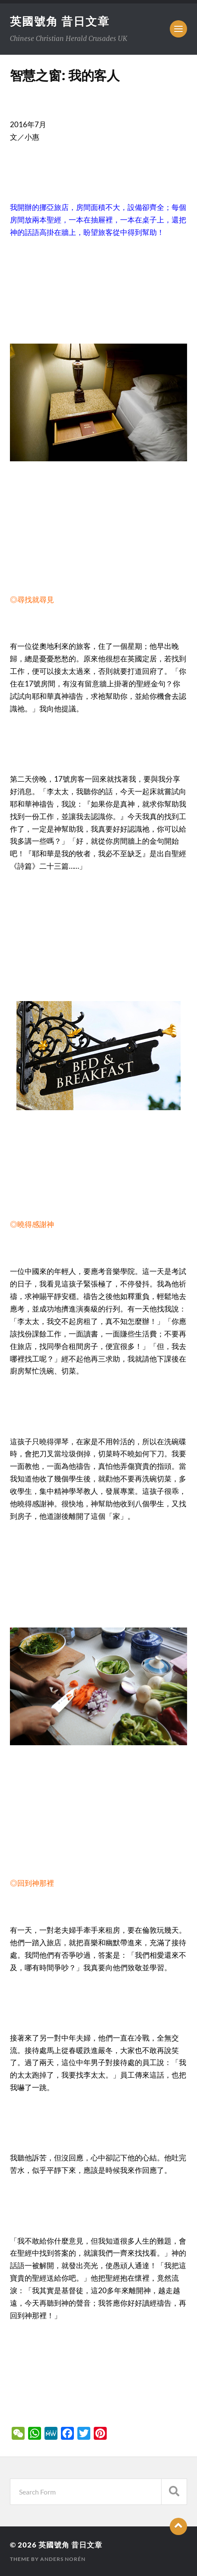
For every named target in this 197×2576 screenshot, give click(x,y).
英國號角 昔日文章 (60, 21)
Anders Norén (63, 2559)
